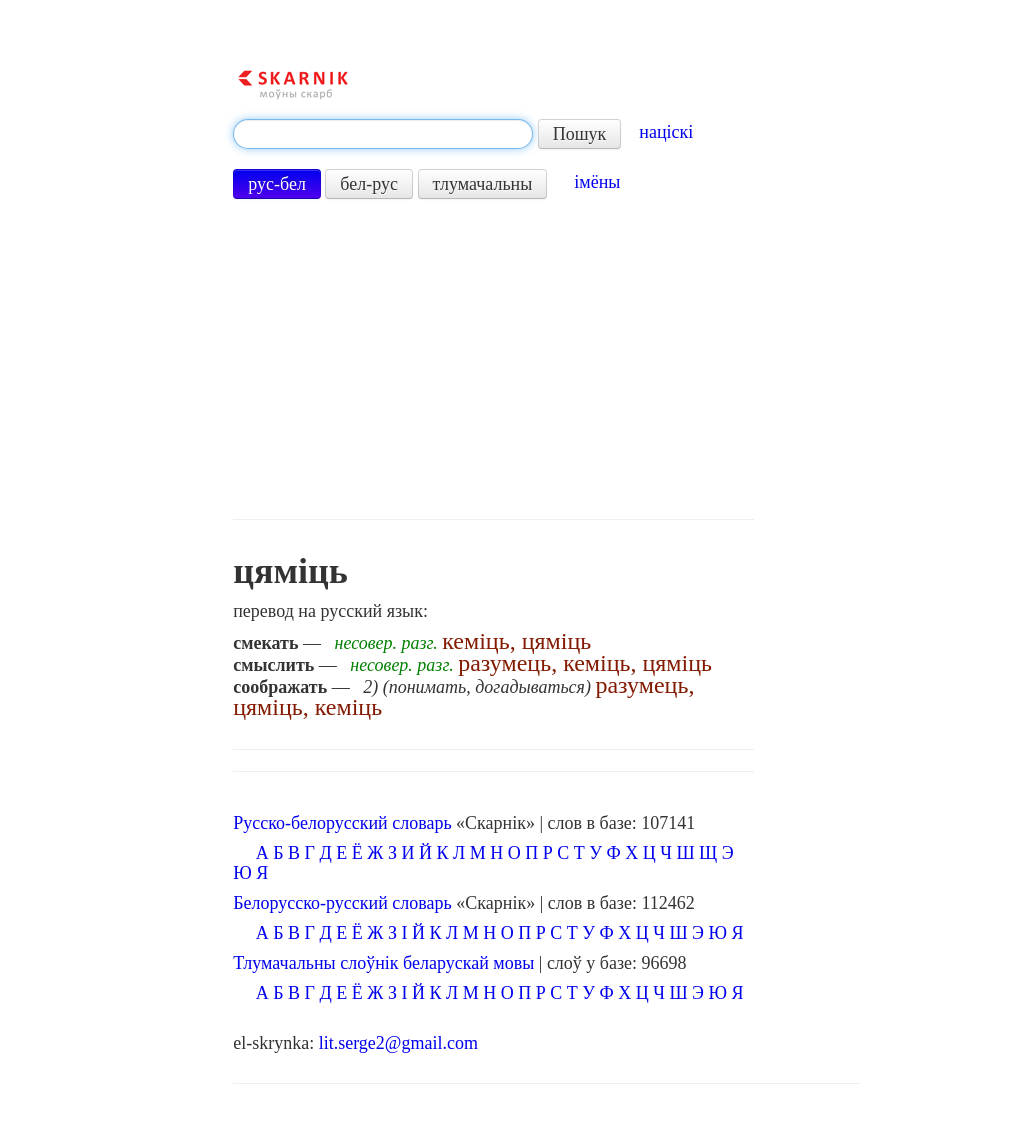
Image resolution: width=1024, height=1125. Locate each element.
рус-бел (277, 184)
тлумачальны (483, 184)
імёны (597, 182)
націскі (666, 132)
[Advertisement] (493, 359)
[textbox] (383, 134)
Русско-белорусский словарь (342, 823)
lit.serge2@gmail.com (398, 1043)
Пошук (580, 134)
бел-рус (369, 184)
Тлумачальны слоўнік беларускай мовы (383, 963)
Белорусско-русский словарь (342, 903)
